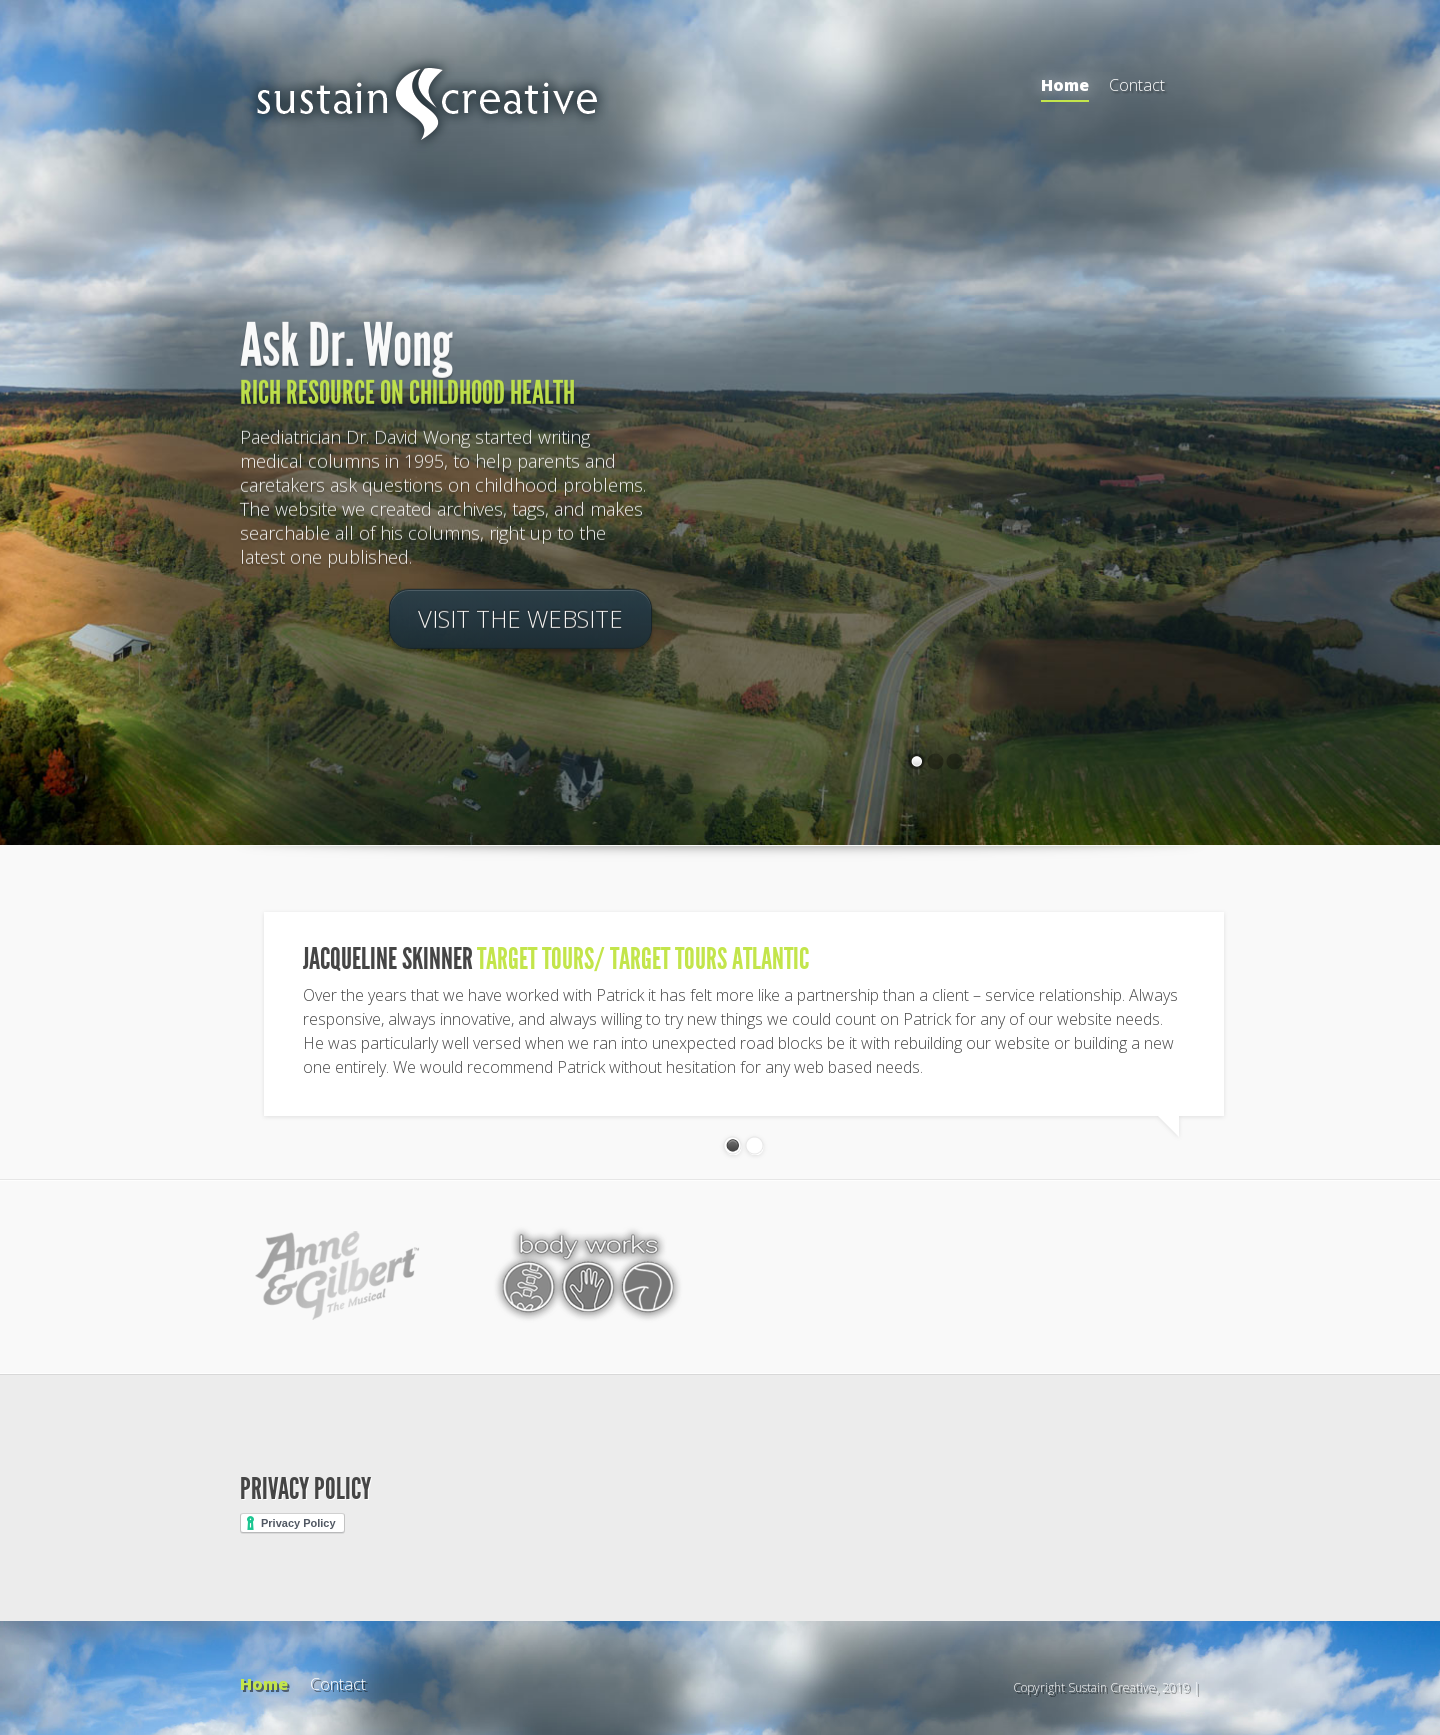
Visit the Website (520, 620)
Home (1065, 88)
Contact (1137, 85)
